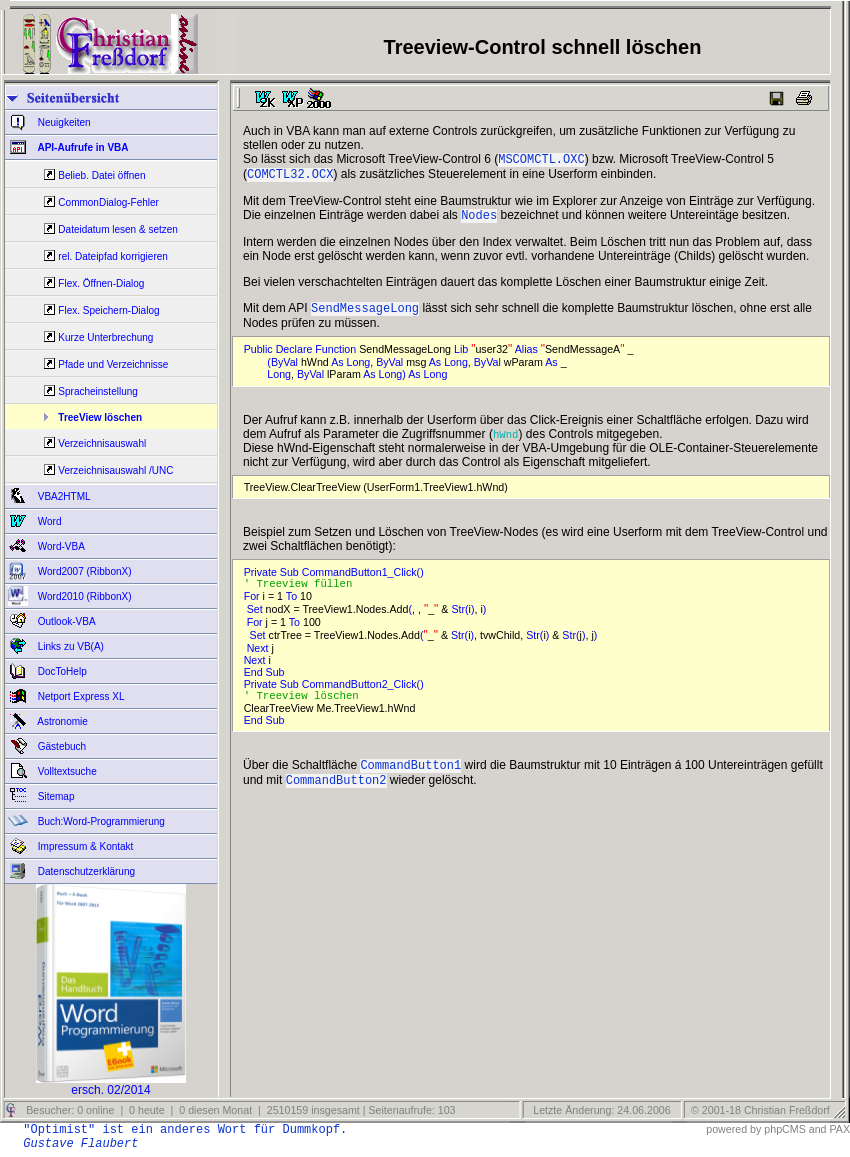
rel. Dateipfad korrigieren (113, 256)
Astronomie (61, 721)
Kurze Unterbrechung (105, 337)
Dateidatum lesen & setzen (118, 229)
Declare (296, 357)
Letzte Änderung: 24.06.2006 (600, 1110)
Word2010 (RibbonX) (83, 596)
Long (359, 370)
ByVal (286, 370)
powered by (733, 1129)
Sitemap (54, 796)
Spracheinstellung (98, 391)
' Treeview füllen (304, 593)
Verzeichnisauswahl (102, 443)
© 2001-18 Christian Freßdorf (760, 1110)
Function (337, 357)
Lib (462, 357)
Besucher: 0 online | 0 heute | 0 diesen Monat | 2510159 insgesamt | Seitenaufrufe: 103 (239, 1110)
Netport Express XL (79, 696)
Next (259, 658)
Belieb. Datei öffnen (101, 175)
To (293, 606)
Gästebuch (60, 746)
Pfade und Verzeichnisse (113, 364)
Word (48, 521)
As (338, 370)
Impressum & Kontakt (84, 846)
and (818, 1129)
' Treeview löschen (308, 707)
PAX (839, 1129)
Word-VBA (60, 546)
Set (256, 619)
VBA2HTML (63, 496)
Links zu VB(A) (69, 646)
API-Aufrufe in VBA (82, 147)
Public (260, 357)
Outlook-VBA (65, 621)
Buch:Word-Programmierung (100, 821)
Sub (277, 682)
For (253, 606)
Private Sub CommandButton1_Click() (337, 580)
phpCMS (784, 1129)
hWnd (506, 442)
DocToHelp (61, 671)
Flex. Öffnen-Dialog (101, 283)
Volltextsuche (66, 771)
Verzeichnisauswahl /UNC (115, 470)
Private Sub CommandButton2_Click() (337, 694)
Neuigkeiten (63, 122)
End (255, 682)
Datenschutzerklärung (85, 871)
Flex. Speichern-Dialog (108, 310)
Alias (528, 357)
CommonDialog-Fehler (108, 202)
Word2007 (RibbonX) (83, 571)
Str (458, 619)
